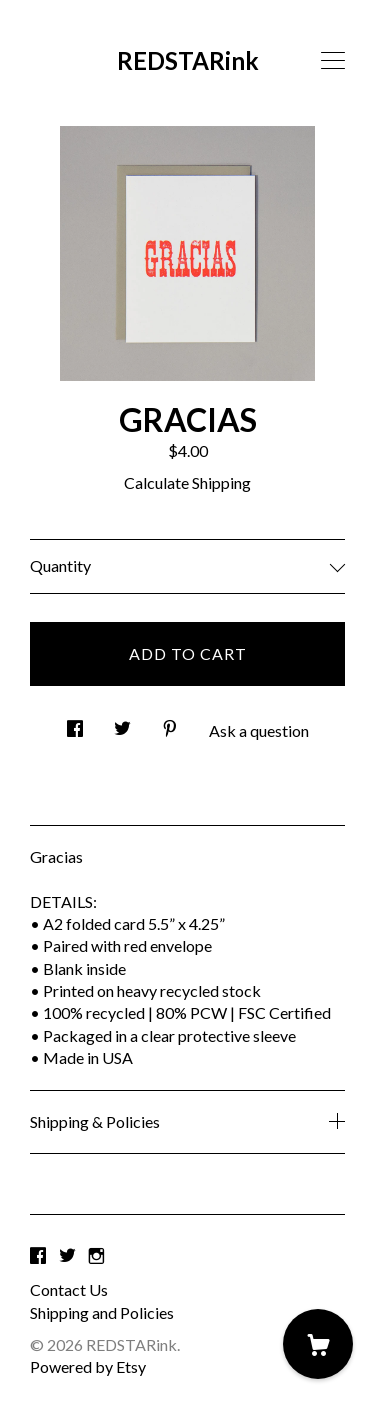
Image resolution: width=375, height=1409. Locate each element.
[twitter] (67, 1255)
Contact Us (69, 1289)
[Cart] (318, 1344)
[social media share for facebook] (75, 722)
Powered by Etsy (88, 1366)
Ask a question (259, 730)
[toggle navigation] (333, 61)
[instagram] (96, 1255)
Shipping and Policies (102, 1312)
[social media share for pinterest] (170, 722)
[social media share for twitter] (122, 722)
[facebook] (38, 1255)
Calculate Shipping (187, 482)
